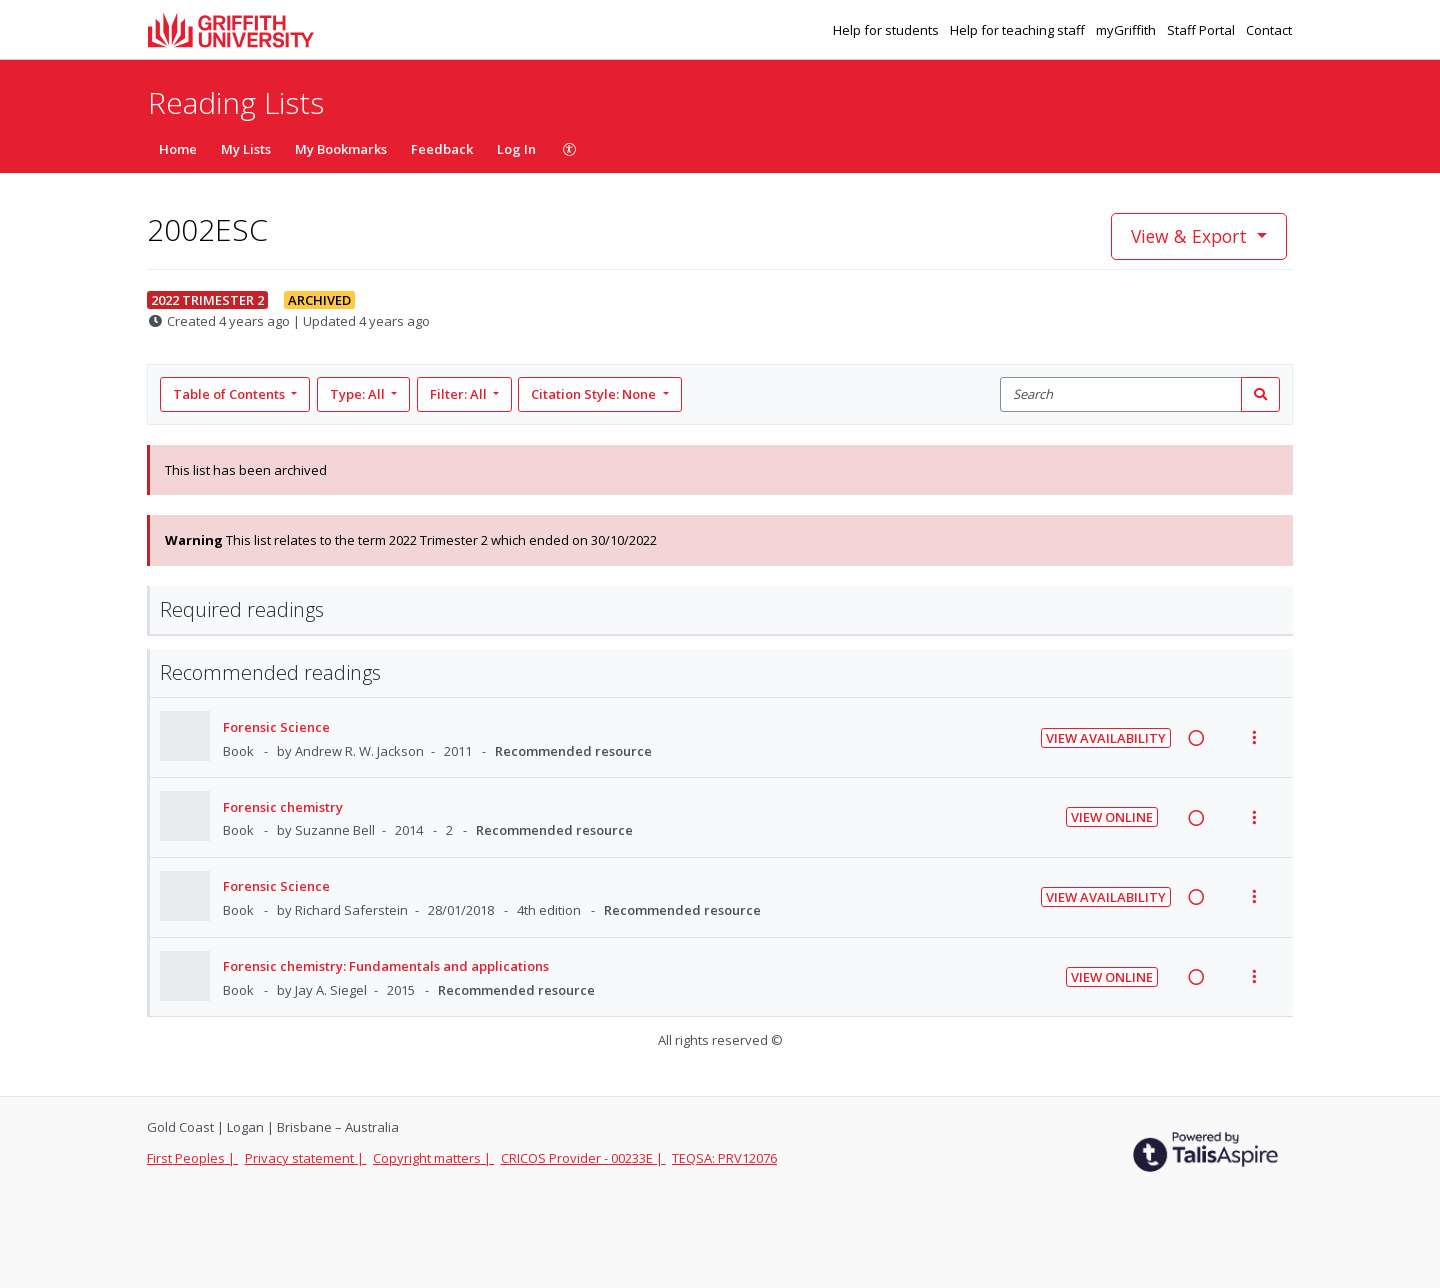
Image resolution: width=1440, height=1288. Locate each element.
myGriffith (1127, 30)
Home (178, 149)
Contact (1269, 30)
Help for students (887, 30)
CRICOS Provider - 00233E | (583, 1158)
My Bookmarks (341, 149)
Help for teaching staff (1019, 30)
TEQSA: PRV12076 (724, 1158)
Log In (516, 149)
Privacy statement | (306, 1158)
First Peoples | (192, 1158)
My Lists (246, 149)
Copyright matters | (433, 1158)
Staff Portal (1202, 30)
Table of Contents (230, 394)
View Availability (1106, 738)
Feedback (442, 149)
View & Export (1191, 236)
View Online (1112, 817)
